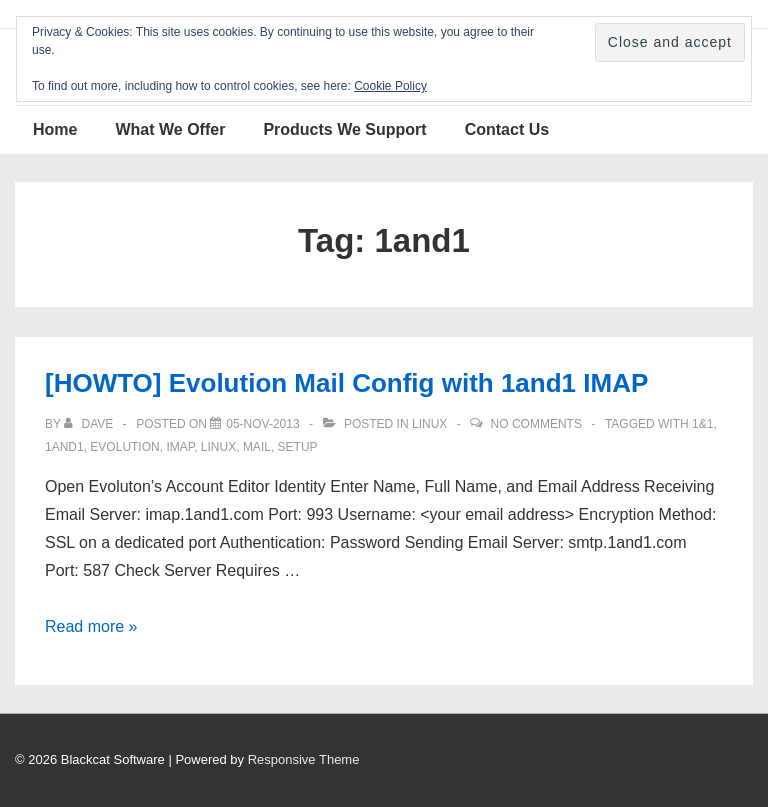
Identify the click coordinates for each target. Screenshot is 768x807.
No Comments (536, 424)
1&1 (702, 424)
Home (55, 129)
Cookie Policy (390, 86)
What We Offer (170, 129)
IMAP (180, 447)
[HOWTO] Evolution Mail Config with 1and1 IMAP (346, 383)
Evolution (124, 447)
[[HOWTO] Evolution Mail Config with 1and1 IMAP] (262, 424)
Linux (429, 424)
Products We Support (344, 129)
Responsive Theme (304, 759)
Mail (257, 447)
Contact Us (507, 129)
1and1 (64, 447)
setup (298, 447)
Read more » (91, 626)
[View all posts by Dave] (90, 424)
